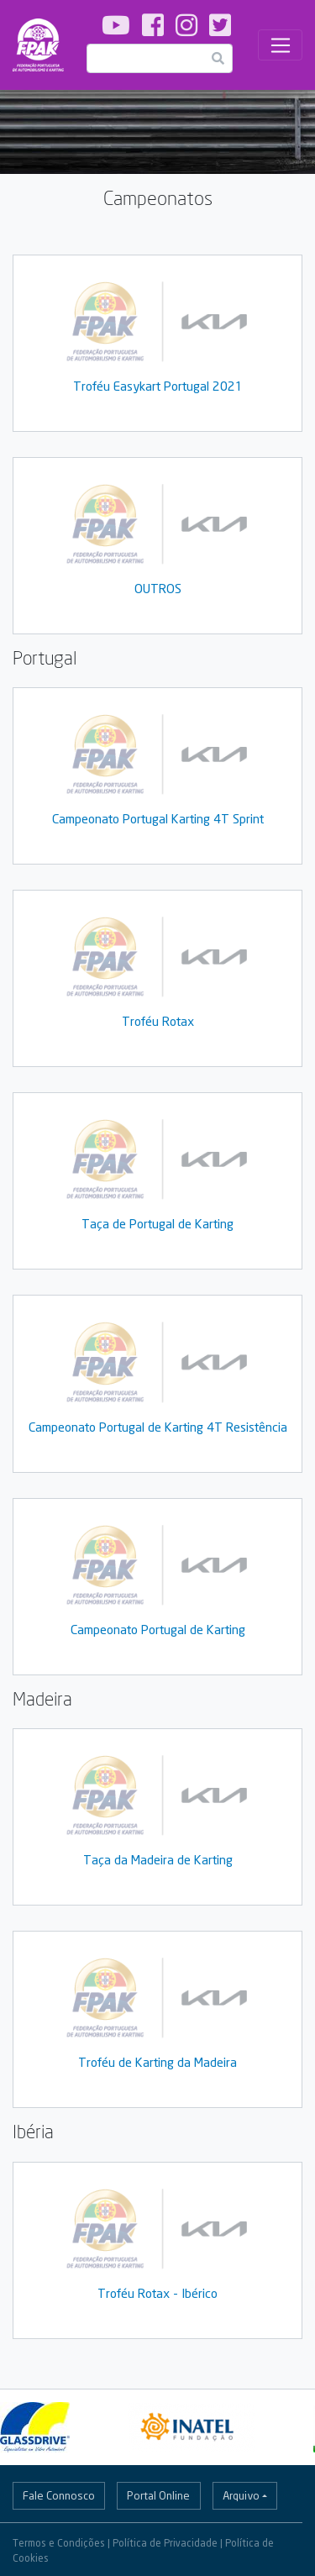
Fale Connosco (59, 2495)
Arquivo (241, 2495)
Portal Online (158, 2495)
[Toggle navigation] (280, 45)
